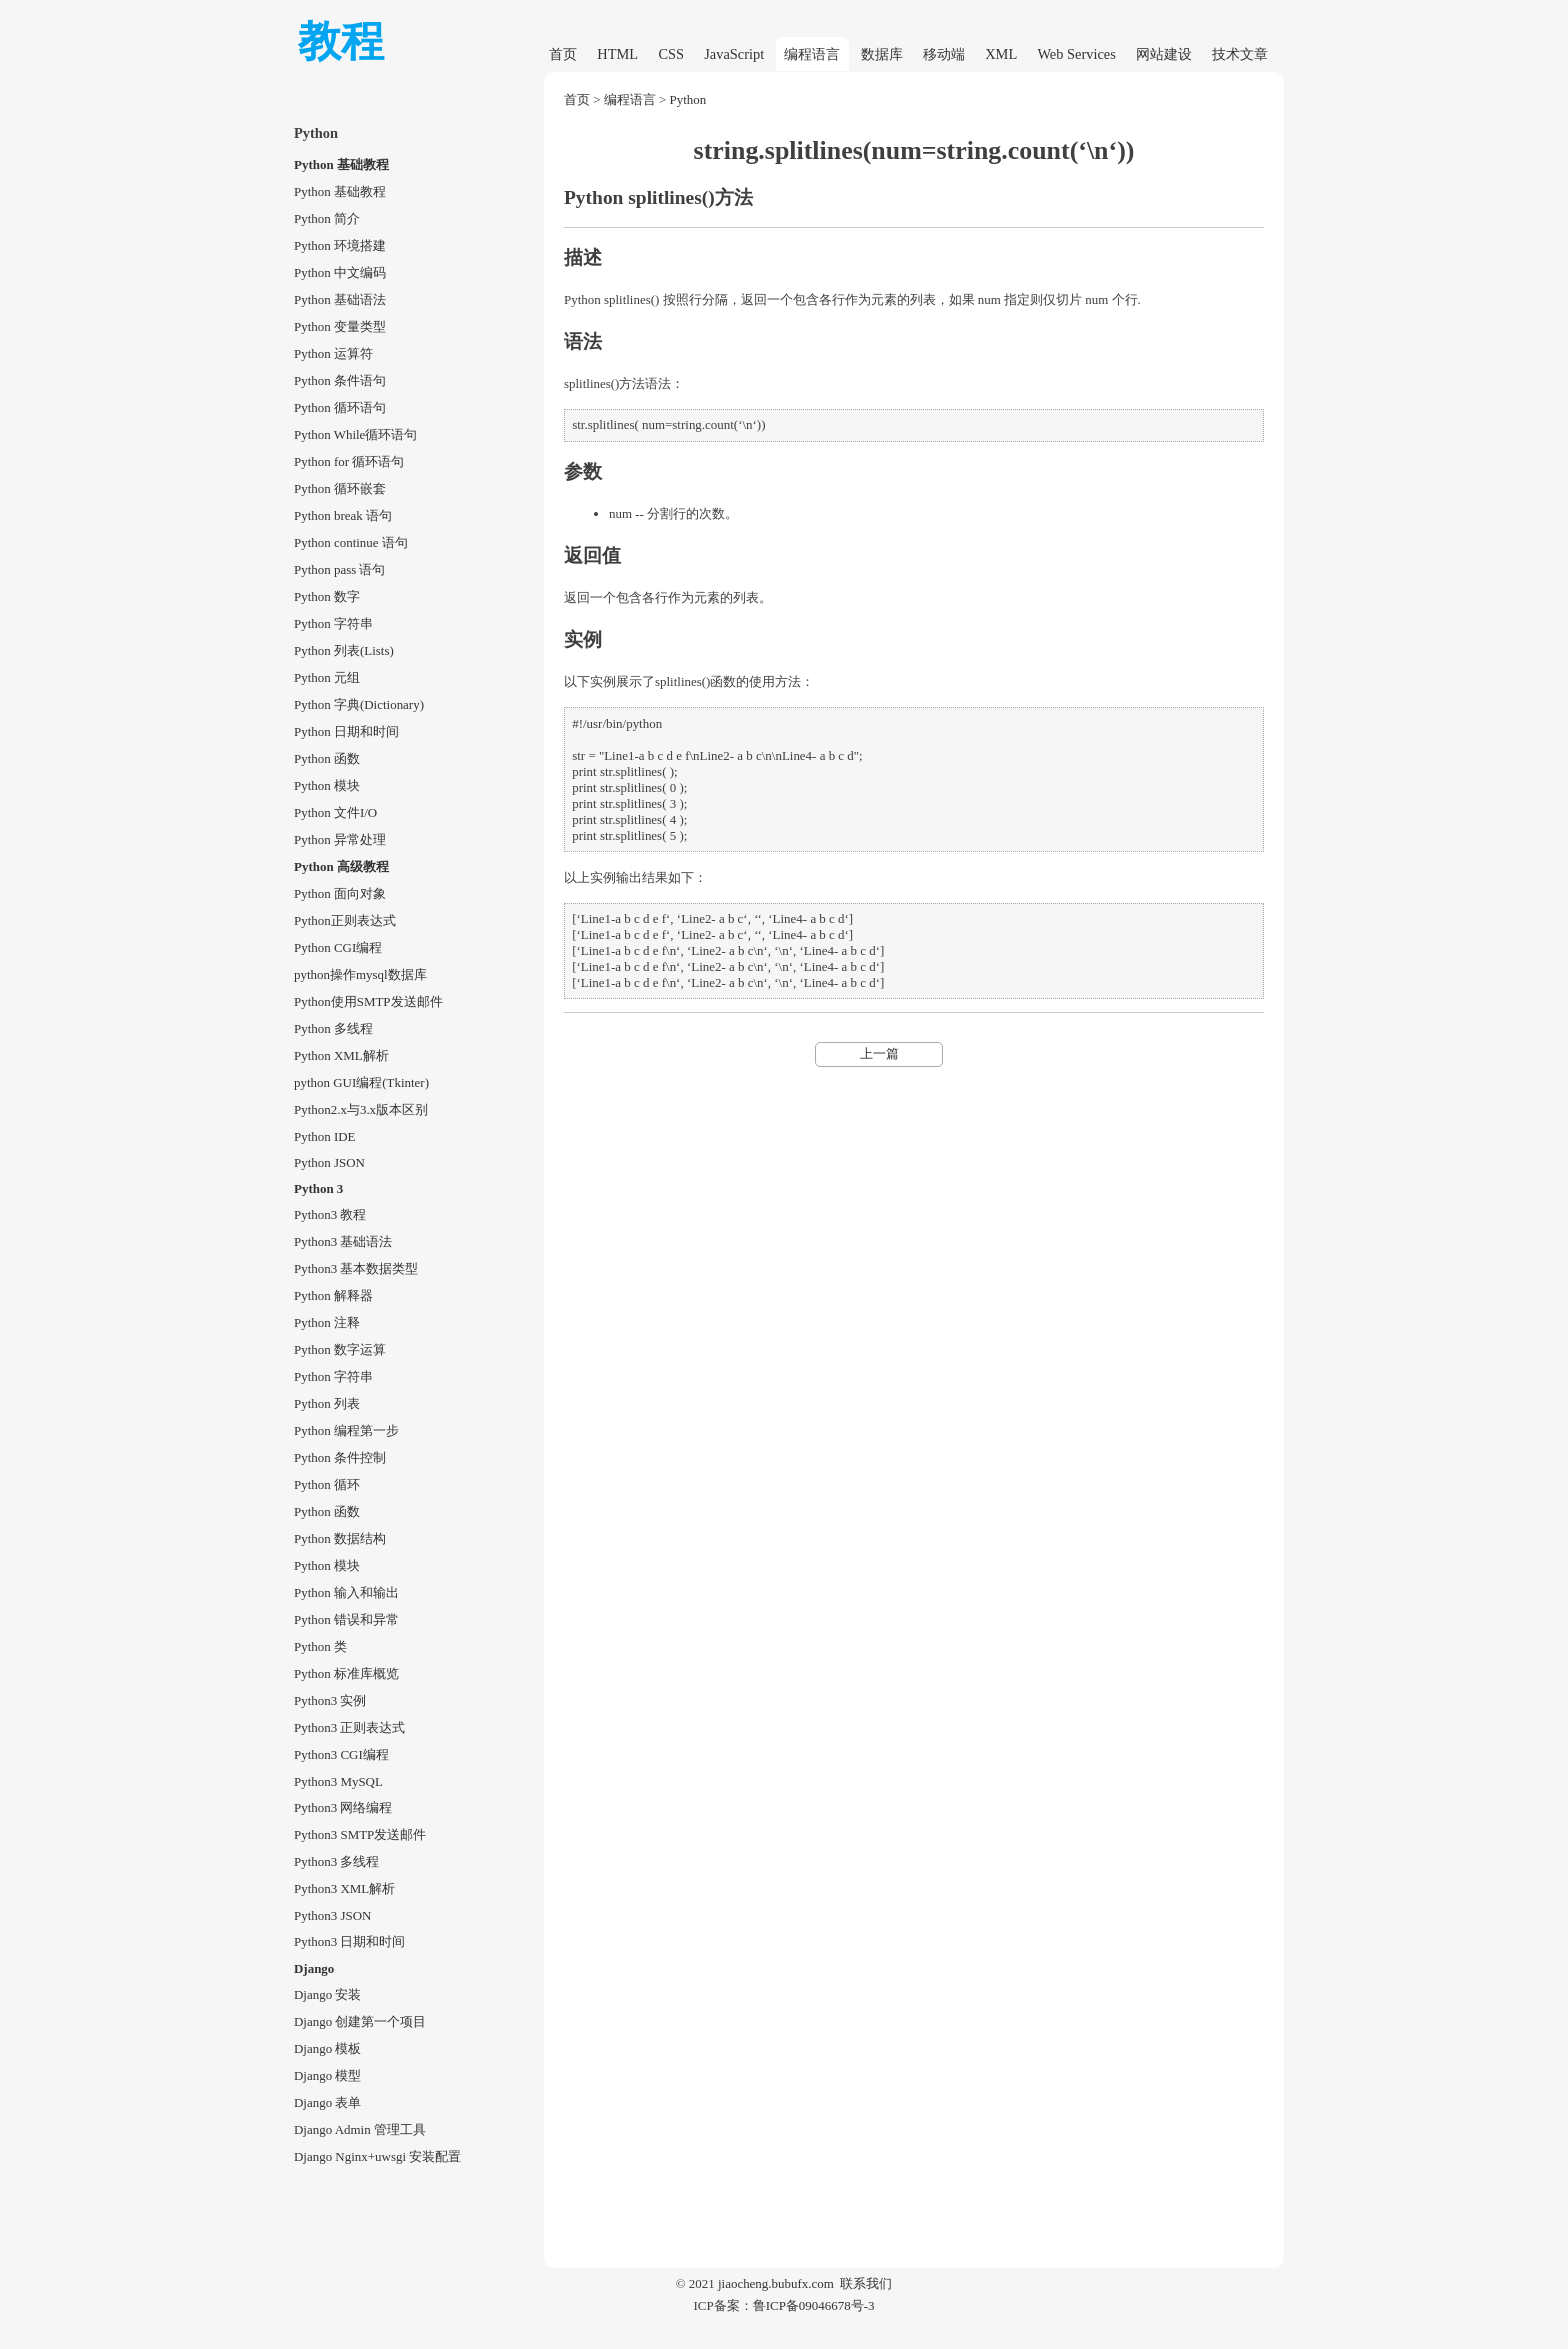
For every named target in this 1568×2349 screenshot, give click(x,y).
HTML (617, 54)
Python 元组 (327, 677)
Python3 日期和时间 (349, 1941)
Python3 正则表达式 (349, 1727)
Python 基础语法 (340, 299)
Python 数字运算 (340, 1349)
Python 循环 (327, 1484)
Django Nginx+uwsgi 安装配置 (377, 2156)
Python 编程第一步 (346, 1430)
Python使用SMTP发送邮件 (368, 1001)
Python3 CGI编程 (341, 1754)
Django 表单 (327, 2102)
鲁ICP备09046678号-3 (814, 2305)
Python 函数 (327, 758)
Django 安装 (327, 1994)
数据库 (882, 54)
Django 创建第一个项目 (360, 2021)
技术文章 (1240, 54)
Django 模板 (327, 2048)
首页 (563, 54)
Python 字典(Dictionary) (359, 704)
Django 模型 (327, 2075)
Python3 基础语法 (343, 1241)
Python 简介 (327, 218)
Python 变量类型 (340, 326)
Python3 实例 (330, 1700)
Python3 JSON (332, 1915)
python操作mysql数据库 (360, 974)
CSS (671, 54)
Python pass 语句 (340, 569)
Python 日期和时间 (346, 731)
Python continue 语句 (351, 542)
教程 (341, 41)
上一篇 (879, 1053)
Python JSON (329, 1162)
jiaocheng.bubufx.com (776, 2283)
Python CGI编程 (338, 947)
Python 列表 (327, 1403)
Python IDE (325, 1136)
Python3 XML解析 (344, 1888)
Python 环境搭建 (340, 245)
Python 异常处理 (340, 839)
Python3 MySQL (338, 1781)
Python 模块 (327, 785)
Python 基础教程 (340, 191)
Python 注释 (327, 1322)
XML (1001, 54)
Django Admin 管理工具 (360, 2129)
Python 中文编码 (340, 272)
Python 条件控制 (340, 1457)
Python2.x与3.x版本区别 (361, 1109)
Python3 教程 (330, 1214)
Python (688, 99)
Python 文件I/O (335, 812)
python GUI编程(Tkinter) (361, 1082)
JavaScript (734, 54)
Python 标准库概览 (346, 1673)
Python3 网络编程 (343, 1807)
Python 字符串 (333, 623)
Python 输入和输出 (346, 1592)
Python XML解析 (341, 1055)
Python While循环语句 (355, 434)
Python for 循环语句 (349, 461)
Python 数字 (327, 596)
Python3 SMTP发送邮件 (360, 1834)
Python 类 (320, 1646)
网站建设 (1164, 54)
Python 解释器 (333, 1295)
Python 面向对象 (340, 893)
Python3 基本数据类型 (356, 1268)
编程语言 (812, 54)
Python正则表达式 (345, 920)
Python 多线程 (333, 1028)
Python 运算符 (333, 353)
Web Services (1076, 54)
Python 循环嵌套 (340, 488)
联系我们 (866, 2283)
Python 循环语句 (340, 407)
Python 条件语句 (340, 380)
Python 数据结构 (340, 1538)
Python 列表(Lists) (344, 650)
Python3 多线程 (336, 1861)
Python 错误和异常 (346, 1619)
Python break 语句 (343, 515)
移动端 (944, 54)
